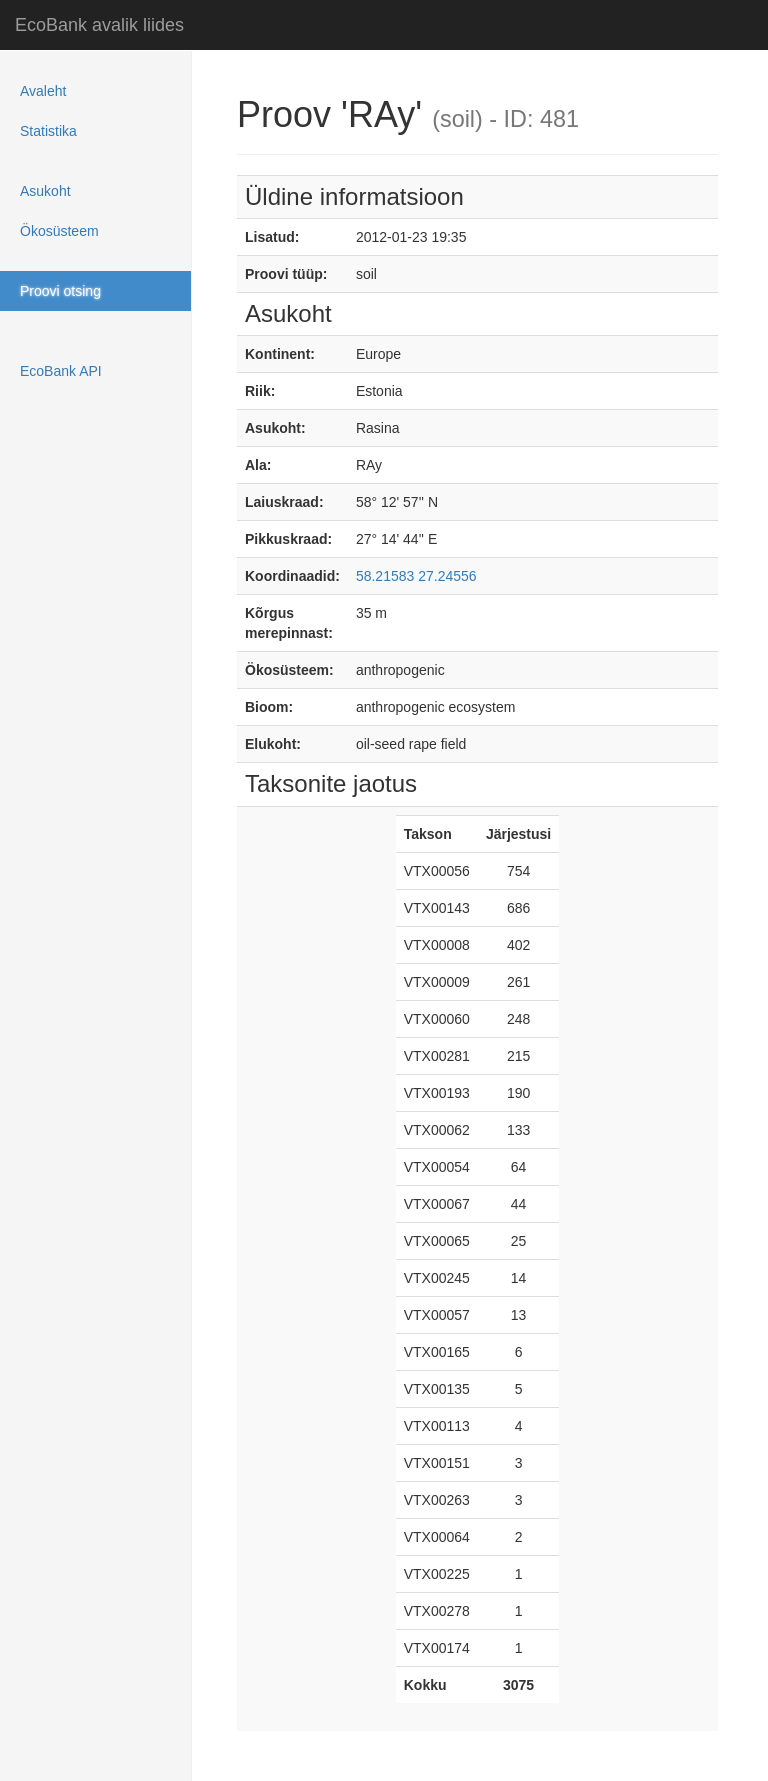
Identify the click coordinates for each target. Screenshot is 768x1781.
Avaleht (43, 91)
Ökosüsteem (59, 231)
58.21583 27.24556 (416, 576)
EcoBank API (61, 371)
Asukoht (45, 191)
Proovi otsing (60, 291)
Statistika (48, 131)
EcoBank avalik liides (99, 25)
